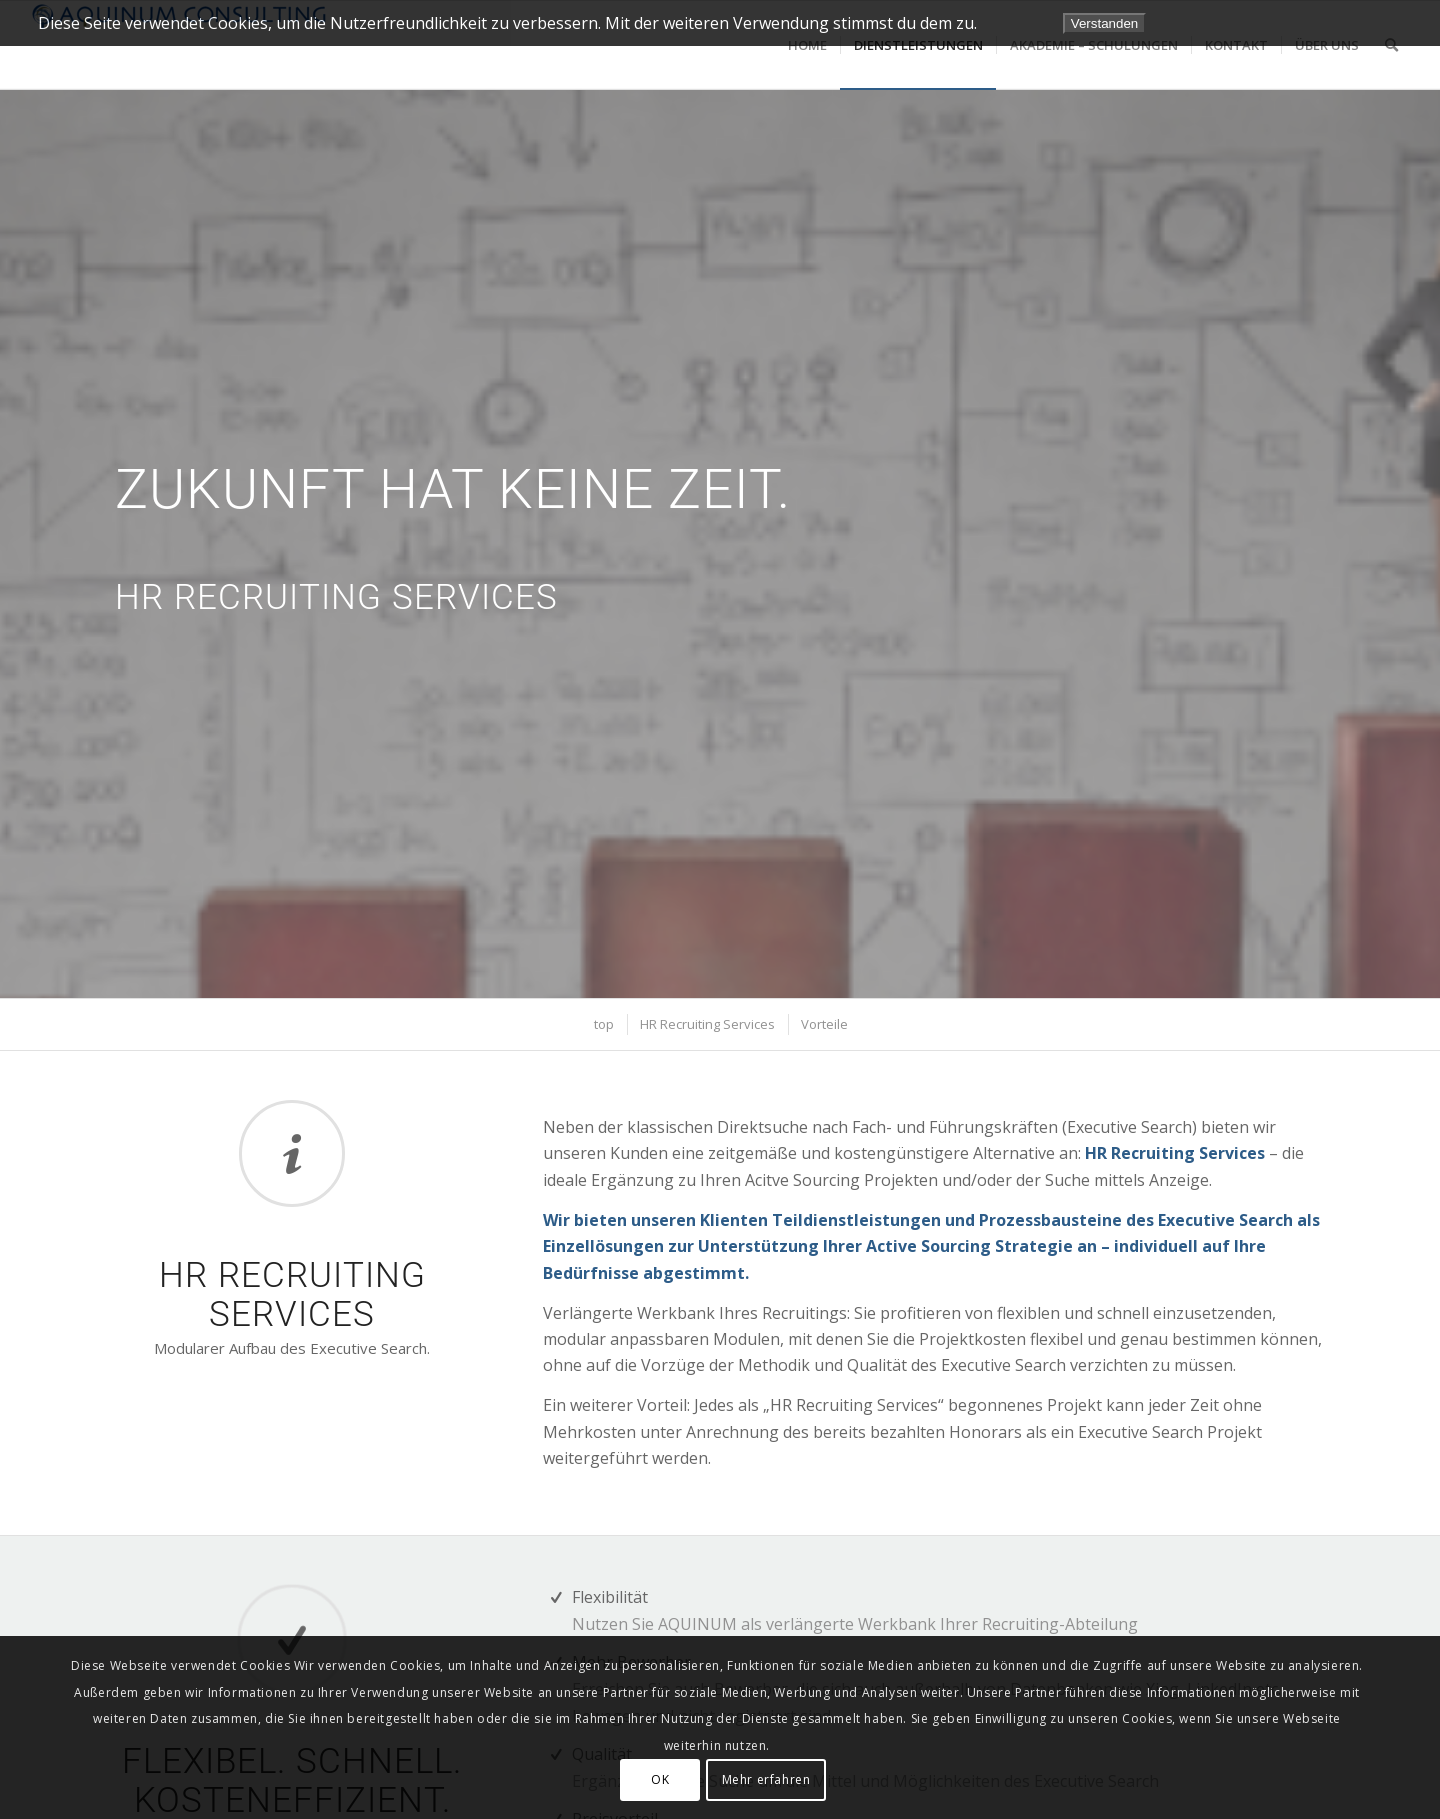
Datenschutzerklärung (1317, 23)
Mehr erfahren (766, 1779)
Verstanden (1104, 23)
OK (660, 1779)
